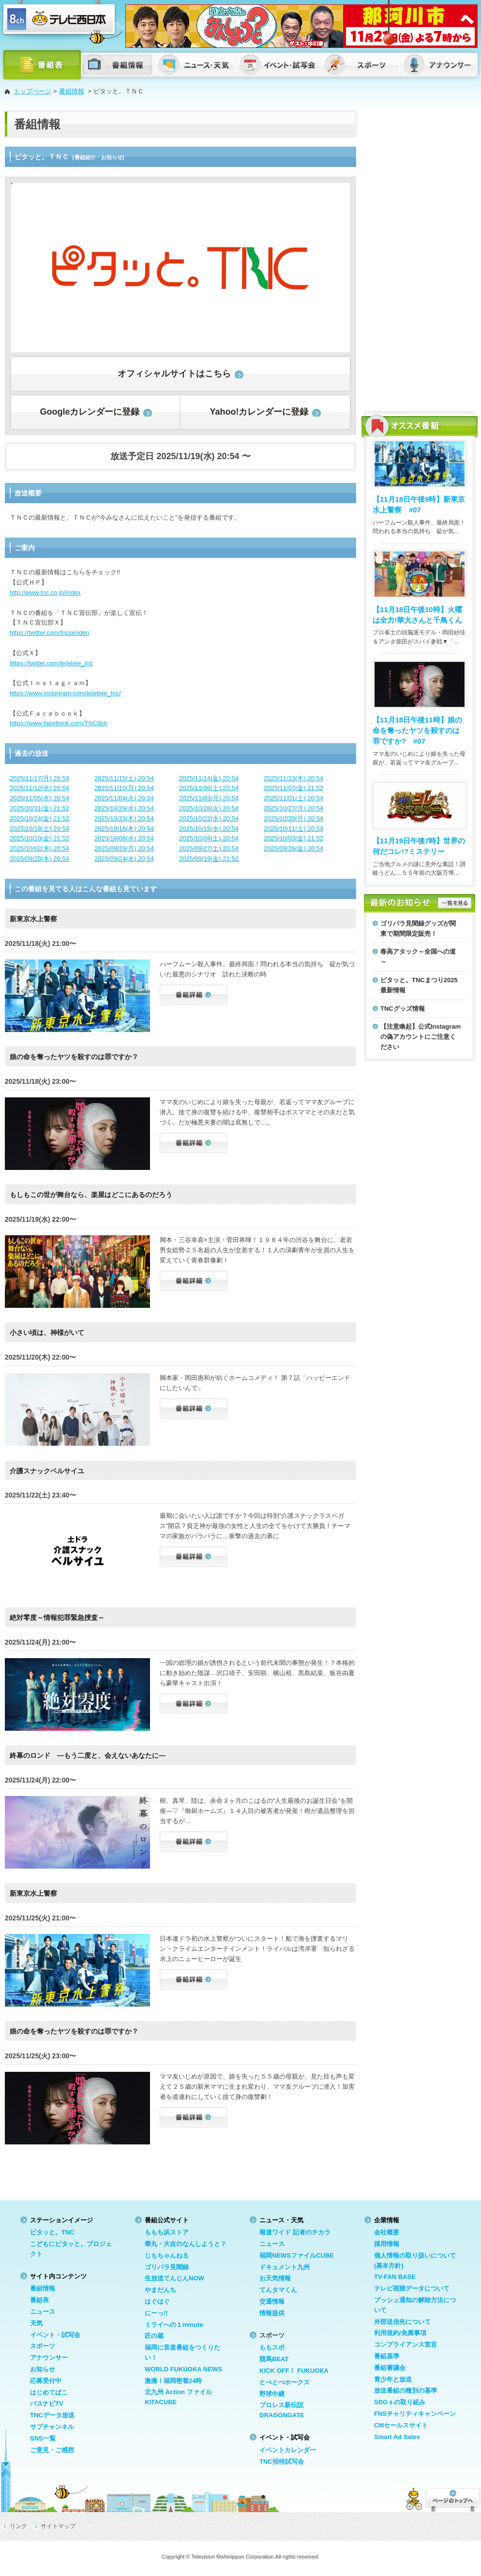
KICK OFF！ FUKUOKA (294, 2370)
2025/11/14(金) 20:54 (209, 778)
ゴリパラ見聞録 (167, 2267)
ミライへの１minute (174, 2324)
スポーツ (42, 2346)
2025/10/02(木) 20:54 (39, 848)
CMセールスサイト (401, 2425)
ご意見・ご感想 (52, 2450)
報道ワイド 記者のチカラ (295, 2232)
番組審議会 (390, 2367)
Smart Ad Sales (397, 2437)
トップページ (32, 91)
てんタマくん (278, 2289)
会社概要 (386, 2232)
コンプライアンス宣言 (405, 2344)
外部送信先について (402, 2321)
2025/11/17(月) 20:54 (39, 778)
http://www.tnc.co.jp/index (45, 592)
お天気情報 (275, 2278)
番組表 (39, 2300)
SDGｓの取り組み (399, 2402)
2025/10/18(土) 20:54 (39, 828)
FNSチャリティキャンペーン (415, 2413)
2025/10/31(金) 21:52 (39, 808)
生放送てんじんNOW (174, 2278)
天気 (36, 2323)
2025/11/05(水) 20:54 (39, 798)
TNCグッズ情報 (402, 1008)
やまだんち (160, 2289)
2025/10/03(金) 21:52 (293, 838)
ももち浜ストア (167, 2232)
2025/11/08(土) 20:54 (209, 788)
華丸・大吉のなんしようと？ (185, 2243)
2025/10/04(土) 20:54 (209, 838)
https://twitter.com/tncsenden (50, 632)
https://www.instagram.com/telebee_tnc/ (65, 693)
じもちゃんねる (167, 2255)
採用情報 (386, 2243)
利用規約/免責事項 (400, 2332)
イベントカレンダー (287, 2450)
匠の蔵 (154, 2335)
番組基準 (386, 2356)
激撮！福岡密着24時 (173, 2380)
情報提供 (272, 2313)
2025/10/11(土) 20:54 (293, 828)
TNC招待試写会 (281, 2461)
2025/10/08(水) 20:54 (124, 838)
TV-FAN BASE (395, 2276)
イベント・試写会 (55, 2334)
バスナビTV (46, 2403)
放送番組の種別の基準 (405, 2390)
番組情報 (71, 91)
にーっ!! (156, 2313)
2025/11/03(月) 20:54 (209, 798)
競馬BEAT (273, 2359)
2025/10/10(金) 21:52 (39, 838)
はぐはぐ (157, 2301)
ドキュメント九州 (284, 2267)
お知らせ (42, 2369)
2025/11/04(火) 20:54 (124, 798)
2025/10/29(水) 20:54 (124, 808)
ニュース (42, 2311)
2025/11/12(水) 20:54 (39, 788)
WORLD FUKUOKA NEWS (183, 2369)
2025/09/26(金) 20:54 (293, 848)
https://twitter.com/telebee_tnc (51, 663)
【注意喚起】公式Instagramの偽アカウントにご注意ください (420, 1036)
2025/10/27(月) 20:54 (293, 808)
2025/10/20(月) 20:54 (293, 818)
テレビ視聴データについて (412, 2288)
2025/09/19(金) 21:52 (209, 858)
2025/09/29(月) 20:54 (124, 848)
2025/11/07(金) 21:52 (293, 788)
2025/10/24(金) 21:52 (39, 818)
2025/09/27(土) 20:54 (209, 848)
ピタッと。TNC (52, 2232)
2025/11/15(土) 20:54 (124, 778)
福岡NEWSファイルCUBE (296, 2255)
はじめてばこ (49, 2392)
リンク (18, 2526)
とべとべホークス (284, 2382)
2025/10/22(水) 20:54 (209, 818)
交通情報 (272, 2301)
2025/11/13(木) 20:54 (293, 778)
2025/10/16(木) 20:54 (124, 828)
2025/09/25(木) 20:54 (39, 858)
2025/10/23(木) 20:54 (124, 818)
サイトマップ (58, 2526)
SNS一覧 (43, 2438)
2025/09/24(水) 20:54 (124, 858)
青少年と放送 (393, 2379)
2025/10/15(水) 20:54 (209, 828)
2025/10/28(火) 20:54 (209, 808)
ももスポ (272, 2347)
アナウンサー (49, 2357)
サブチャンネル (52, 2426)
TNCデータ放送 (52, 2415)
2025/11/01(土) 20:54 (293, 798)
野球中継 (272, 2393)
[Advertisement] (390, 256)
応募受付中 (45, 2380)
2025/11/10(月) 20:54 (124, 788)
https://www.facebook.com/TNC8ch (58, 723)
